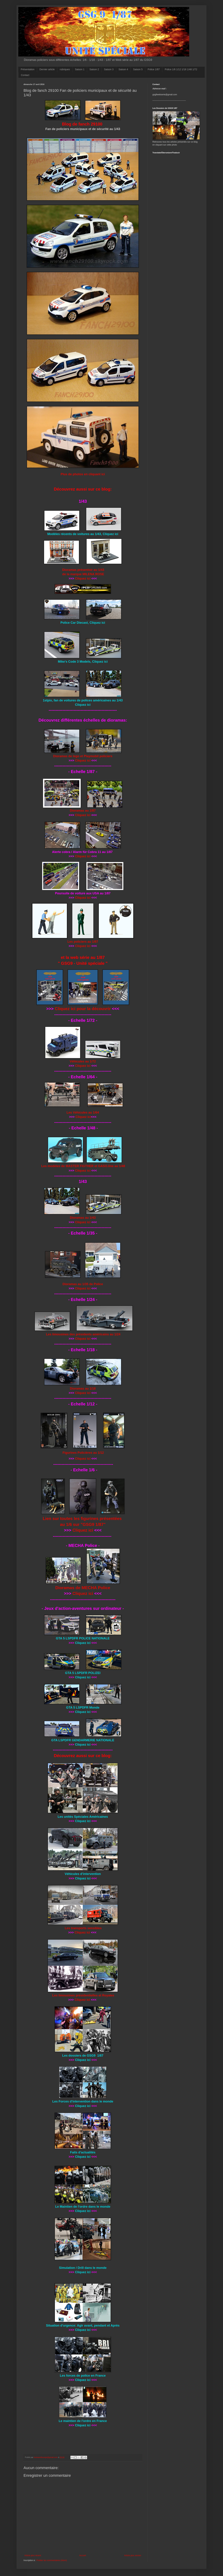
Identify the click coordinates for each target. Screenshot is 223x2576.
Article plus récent (32, 2555)
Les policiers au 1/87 (82, 941)
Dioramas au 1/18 (83, 1388)
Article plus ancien (132, 2555)
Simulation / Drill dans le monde (82, 2268)
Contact (25, 75)
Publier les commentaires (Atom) (52, 2560)
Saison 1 (79, 69)
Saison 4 (123, 69)
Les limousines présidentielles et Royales (83, 1995)
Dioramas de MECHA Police (82, 1587)
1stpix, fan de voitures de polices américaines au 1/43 (83, 700)
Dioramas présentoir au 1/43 (83, 570)
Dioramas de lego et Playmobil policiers (82, 756)
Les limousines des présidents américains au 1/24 (83, 1334)
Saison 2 (94, 69)
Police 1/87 (154, 69)
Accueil (82, 2555)
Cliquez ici (82, 578)
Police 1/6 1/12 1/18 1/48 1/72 (181, 69)
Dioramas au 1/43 (83, 1217)
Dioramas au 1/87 (83, 810)
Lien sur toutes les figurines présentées (83, 1518)
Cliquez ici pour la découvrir (83, 1008)
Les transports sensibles (83, 1928)
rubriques (65, 69)
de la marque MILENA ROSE (83, 574)
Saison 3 (108, 69)
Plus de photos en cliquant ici (83, 474)
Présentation (27, 69)
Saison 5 (138, 69)
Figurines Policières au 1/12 (83, 1452)
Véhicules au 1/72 (83, 1061)
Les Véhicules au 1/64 (83, 1112)
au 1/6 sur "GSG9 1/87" (83, 1524)
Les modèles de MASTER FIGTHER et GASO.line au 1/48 (83, 1166)
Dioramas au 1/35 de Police (83, 1284)
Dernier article (47, 69)
